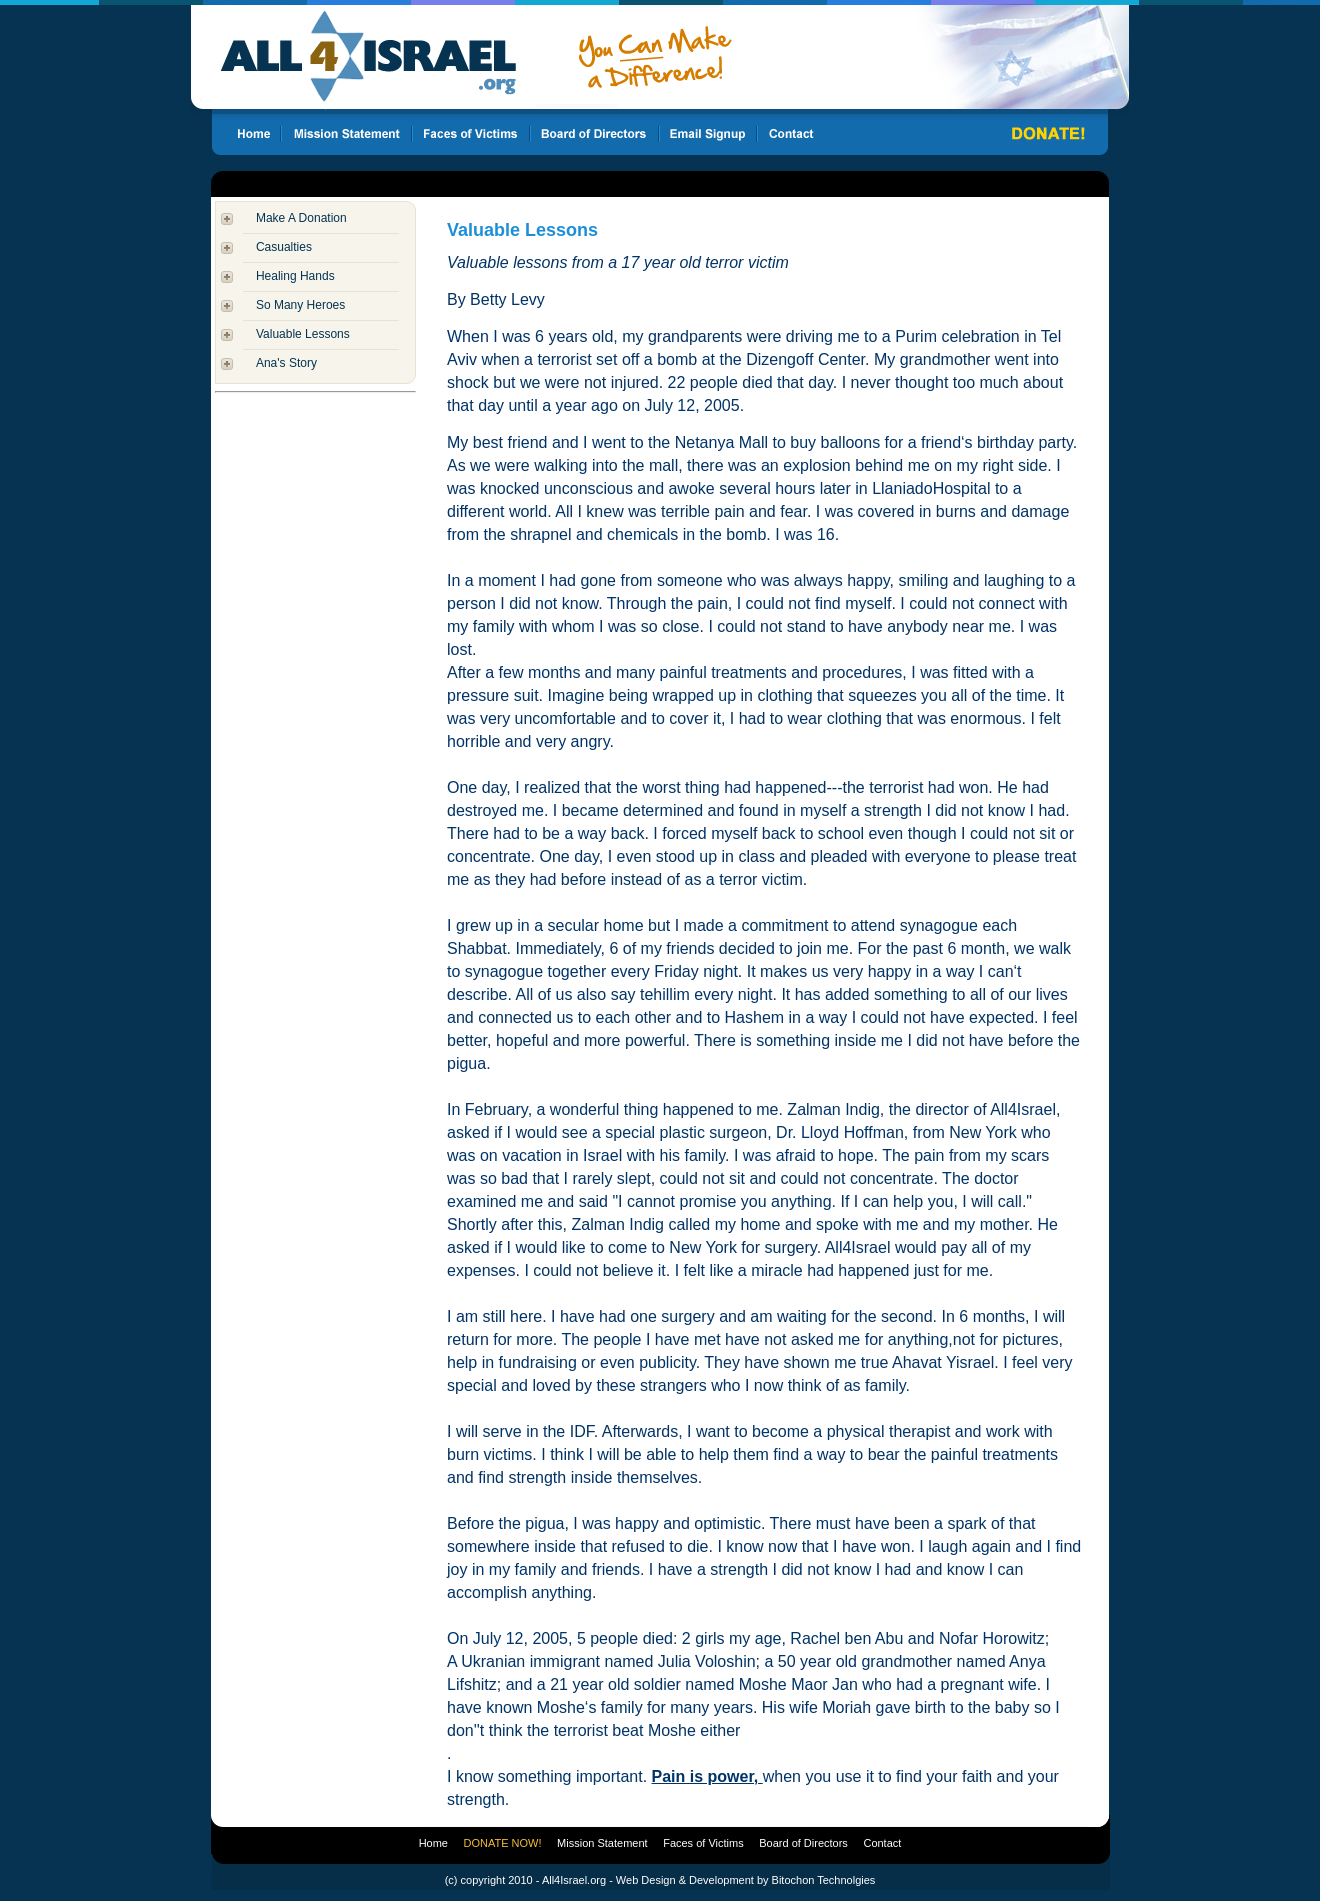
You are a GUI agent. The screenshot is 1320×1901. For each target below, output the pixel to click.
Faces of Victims (703, 1843)
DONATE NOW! (503, 1843)
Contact (882, 1843)
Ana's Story (286, 363)
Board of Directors (803, 1843)
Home (433, 1843)
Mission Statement (602, 1843)
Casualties (284, 247)
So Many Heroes (300, 305)
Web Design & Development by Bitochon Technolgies (745, 1880)
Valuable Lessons (303, 334)
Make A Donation (301, 218)
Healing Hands (295, 276)
